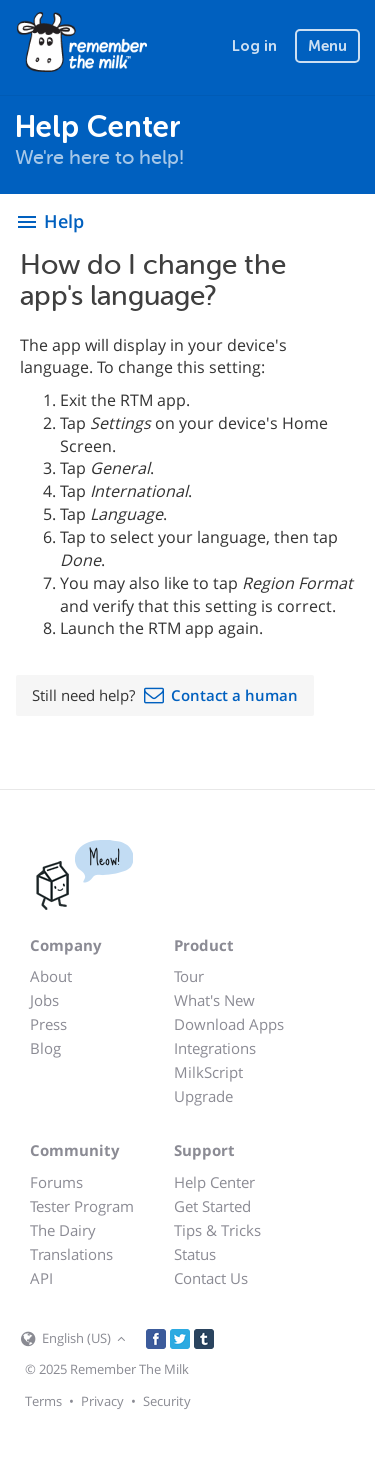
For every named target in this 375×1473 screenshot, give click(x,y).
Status (195, 1254)
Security (167, 1401)
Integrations (215, 1048)
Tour (189, 976)
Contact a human (234, 695)
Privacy (102, 1401)
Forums (56, 1182)
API (41, 1278)
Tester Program (82, 1206)
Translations (71, 1254)
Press (48, 1024)
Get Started (212, 1206)
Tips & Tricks (217, 1230)
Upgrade (203, 1096)
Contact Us (211, 1278)
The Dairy (63, 1230)
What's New (214, 1000)
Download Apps (229, 1024)
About (51, 976)
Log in (254, 46)
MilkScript (208, 1072)
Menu (327, 46)
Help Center (214, 1182)
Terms (43, 1401)
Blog (45, 1048)
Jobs (44, 1000)
